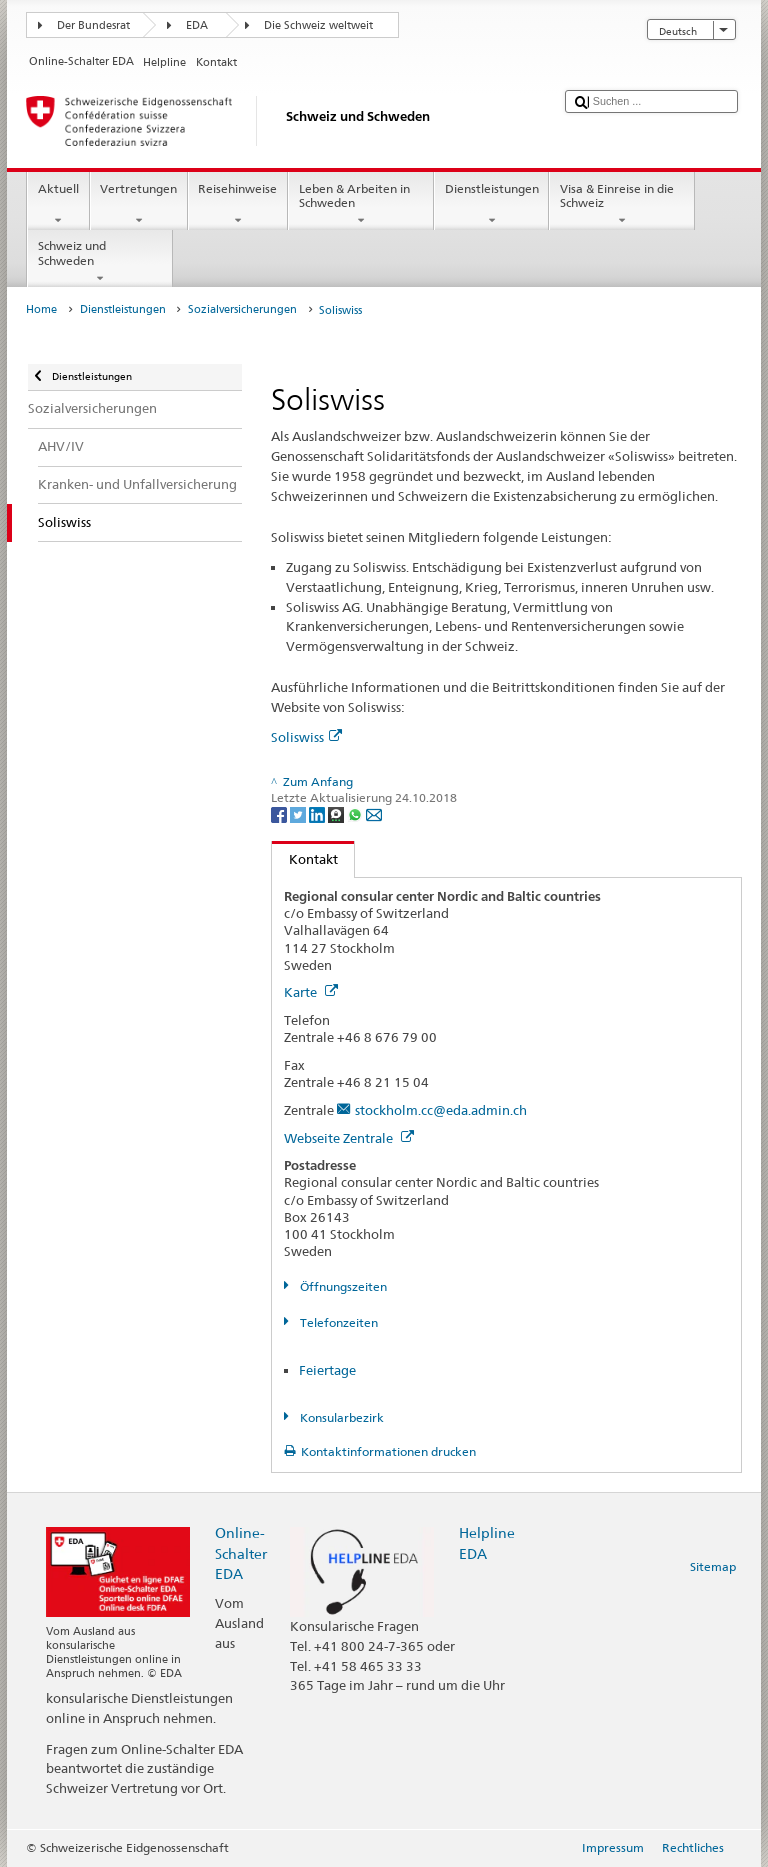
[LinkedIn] (318, 813)
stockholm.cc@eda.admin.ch (441, 1110)
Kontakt (305, 859)
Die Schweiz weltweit (318, 25)
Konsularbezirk (340, 1417)
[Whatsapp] (356, 813)
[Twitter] (299, 813)
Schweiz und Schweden (100, 262)
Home (41, 309)
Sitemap (713, 1566)
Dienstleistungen (491, 205)
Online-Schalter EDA (241, 1552)
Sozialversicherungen (242, 309)
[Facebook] (280, 813)
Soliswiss (306, 737)
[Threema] (337, 813)
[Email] (374, 813)
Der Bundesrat (93, 25)
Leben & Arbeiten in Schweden (361, 205)
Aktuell (58, 205)
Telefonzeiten (337, 1322)
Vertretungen (139, 205)
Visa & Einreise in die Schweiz (622, 205)
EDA (197, 25)
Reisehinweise (238, 205)
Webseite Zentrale (349, 1138)
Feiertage (327, 1370)
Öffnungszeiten (342, 1286)
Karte (311, 992)
